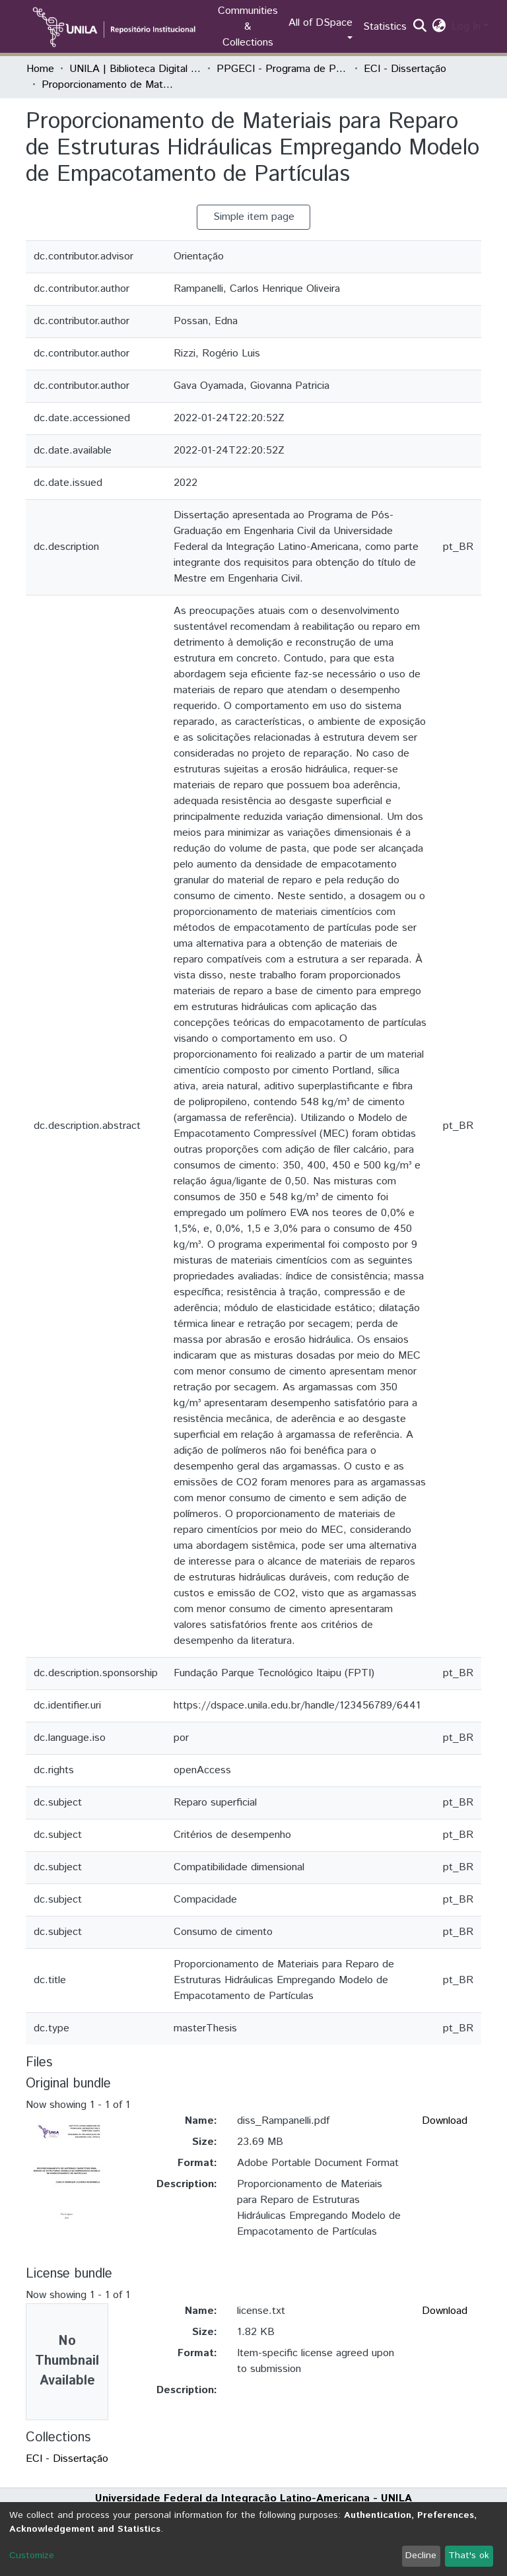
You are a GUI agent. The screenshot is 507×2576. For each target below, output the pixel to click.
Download (444, 2120)
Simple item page (253, 216)
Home (40, 69)
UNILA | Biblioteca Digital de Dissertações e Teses (135, 69)
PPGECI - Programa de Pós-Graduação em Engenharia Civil (283, 69)
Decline (420, 2555)
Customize (31, 2555)
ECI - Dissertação (405, 69)
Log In (466, 26)
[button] (439, 27)
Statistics (385, 26)
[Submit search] (420, 27)
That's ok (468, 2555)
